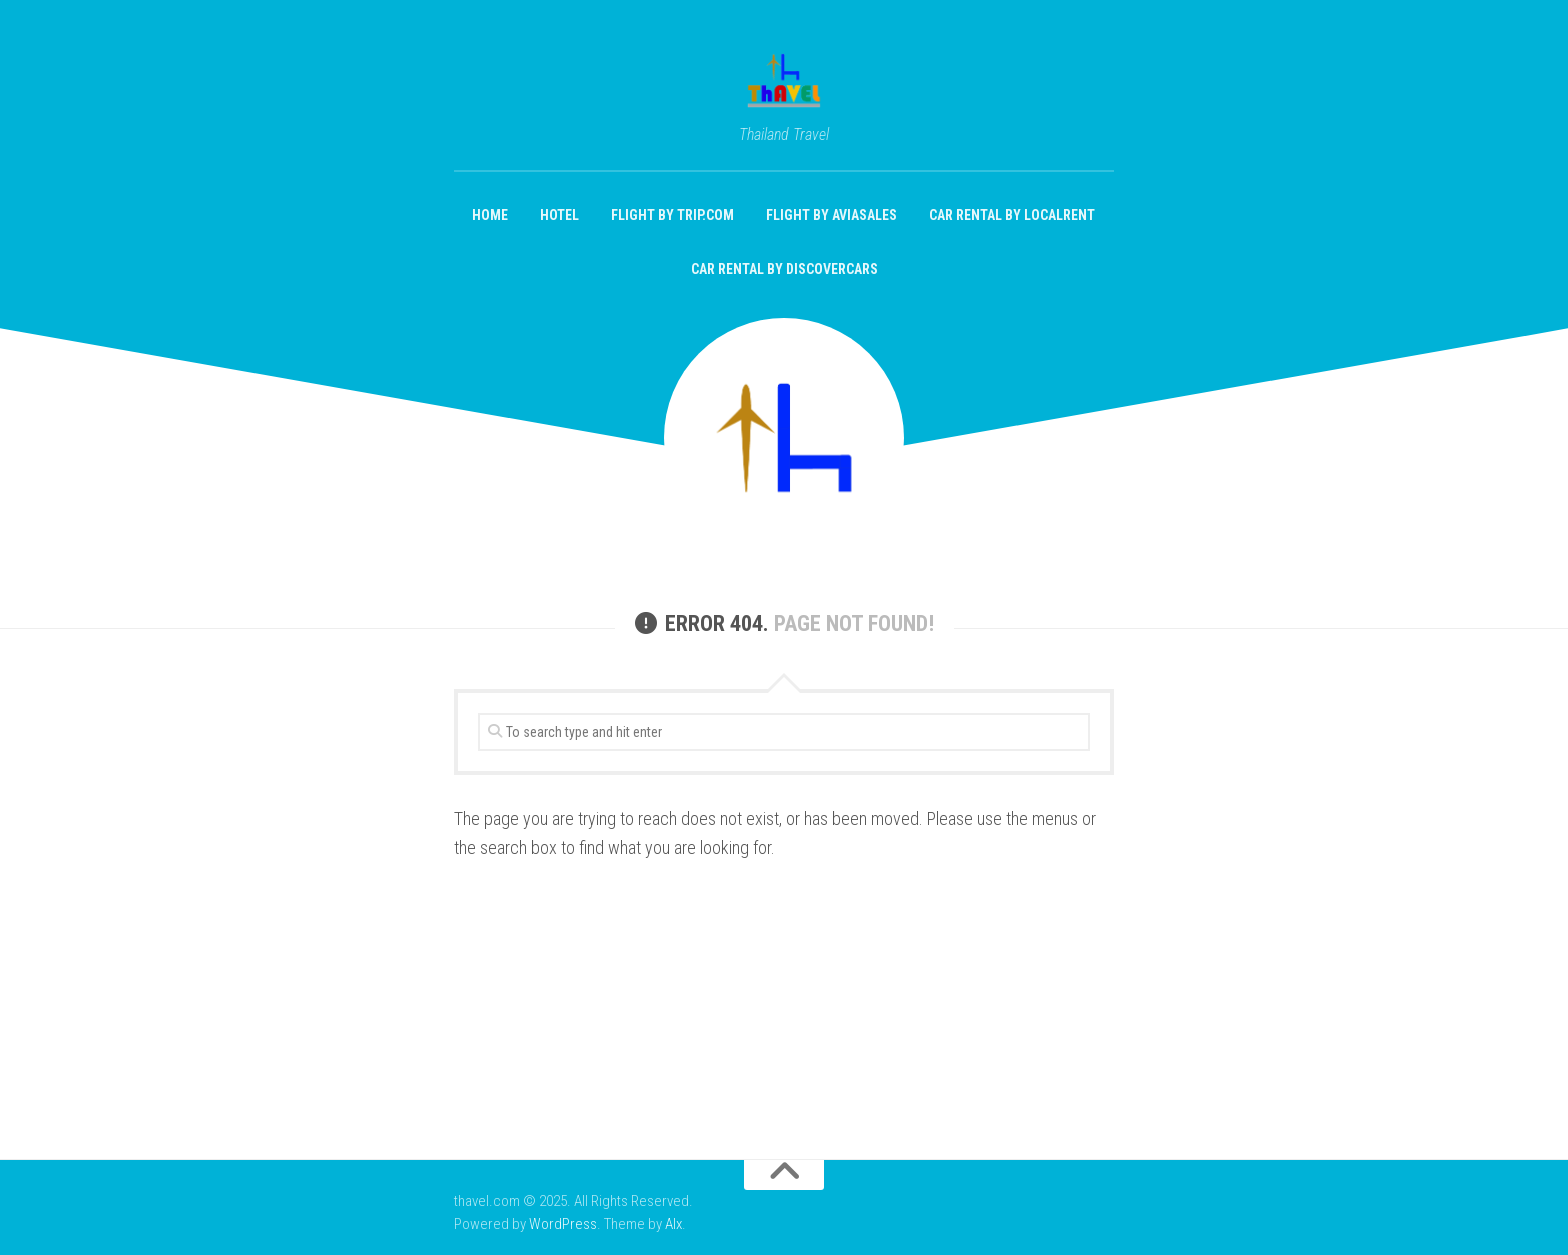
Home (490, 215)
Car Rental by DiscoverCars (784, 269)
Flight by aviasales (831, 215)
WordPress (563, 1224)
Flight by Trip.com (672, 215)
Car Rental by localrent (1012, 215)
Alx (673, 1224)
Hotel (559, 215)
